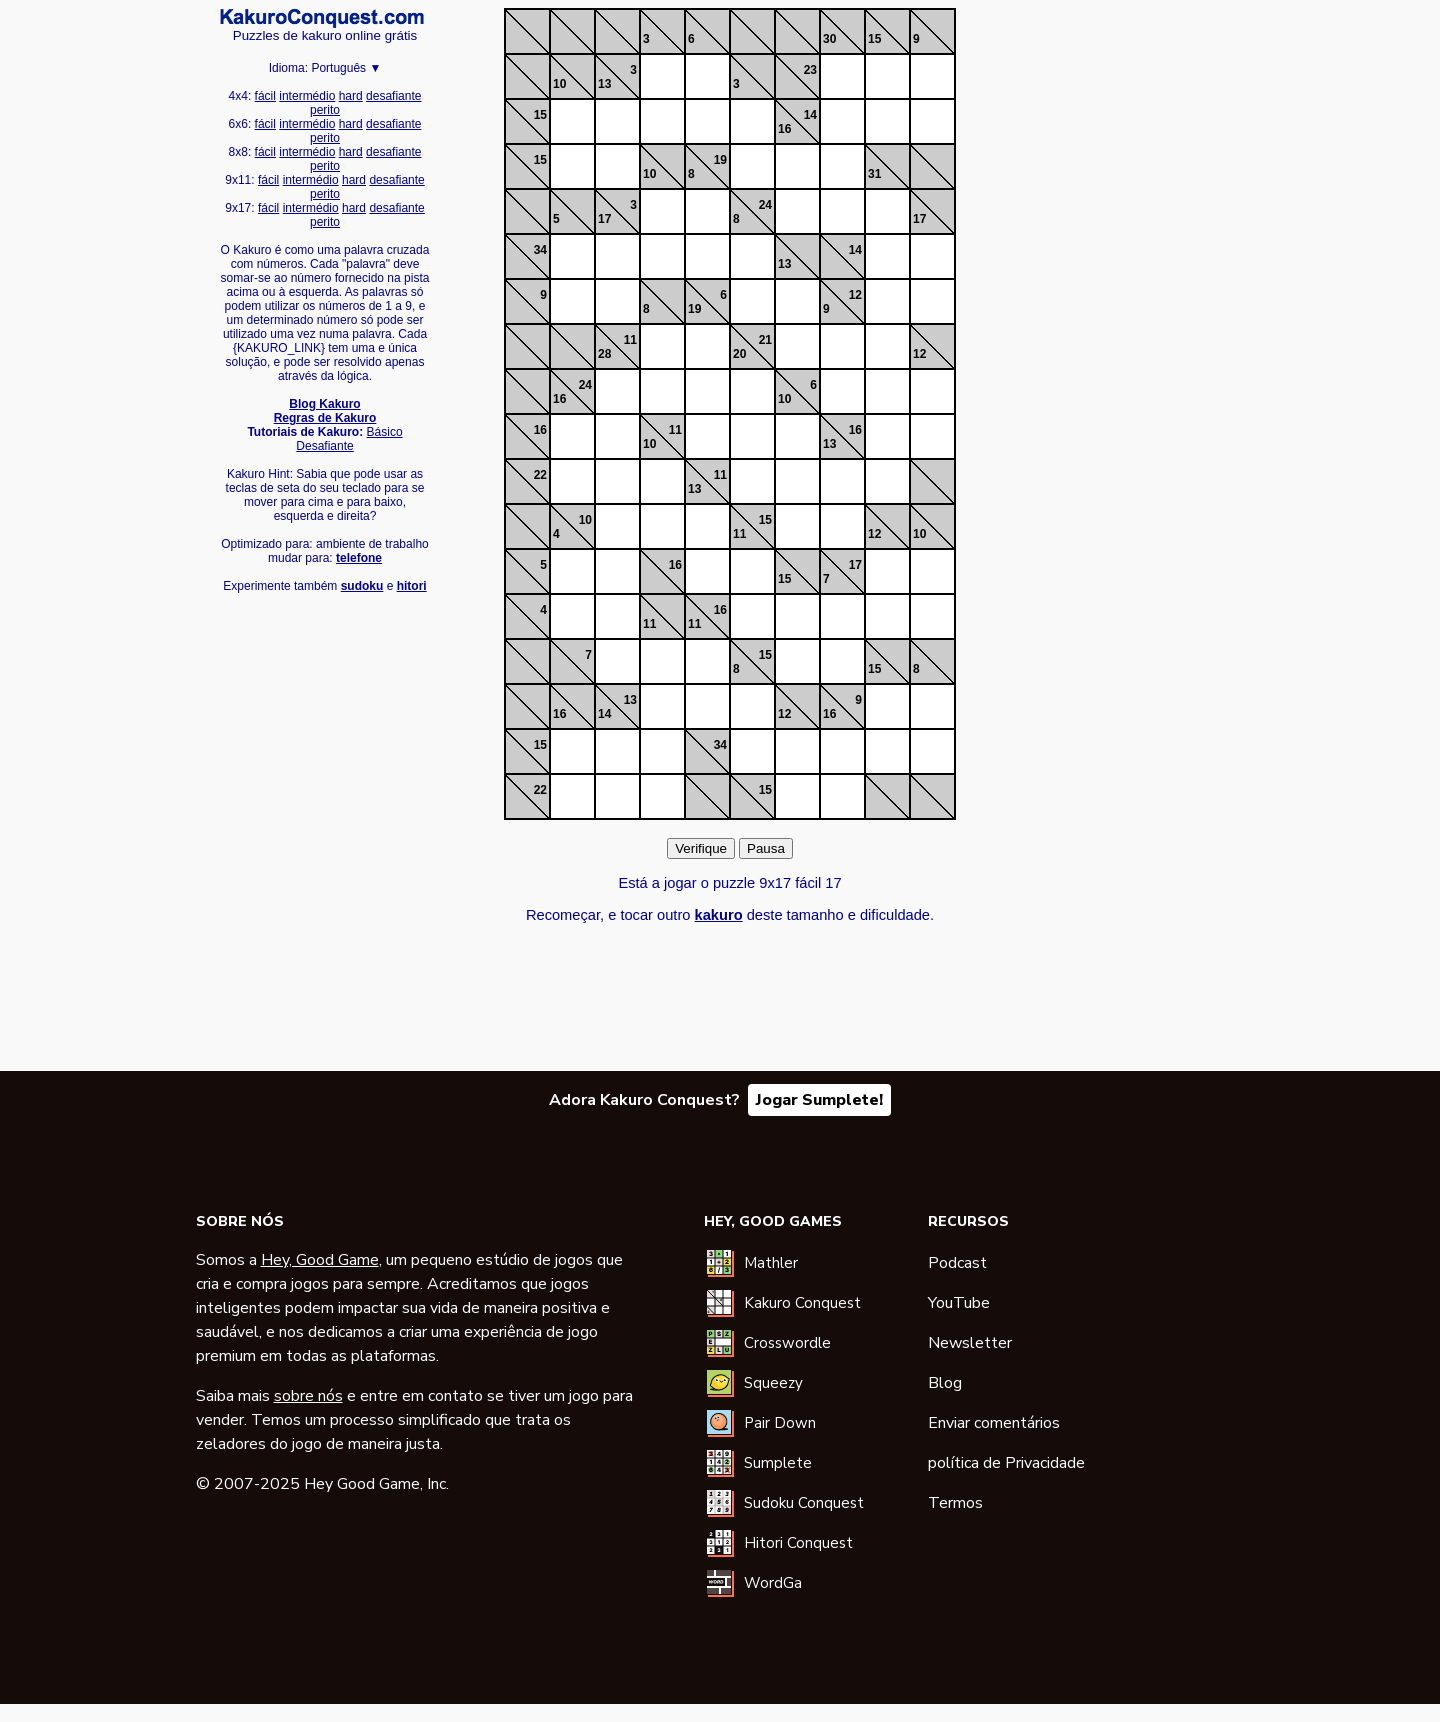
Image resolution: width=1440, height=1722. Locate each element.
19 (720, 160)
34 (540, 250)
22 (540, 475)
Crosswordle (787, 1343)
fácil (265, 96)
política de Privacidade (1006, 1463)
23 (810, 70)
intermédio (307, 96)
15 (874, 39)
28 (604, 354)
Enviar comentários (994, 1423)
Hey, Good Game (320, 1260)
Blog (945, 1383)
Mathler (771, 1263)
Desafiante (324, 446)
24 (765, 205)
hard (351, 96)
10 (559, 84)
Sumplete (778, 1463)
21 (765, 340)
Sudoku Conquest (804, 1503)
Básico (385, 432)
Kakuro (322, 18)
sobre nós (308, 1396)
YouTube (959, 1303)
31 (874, 174)
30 (829, 39)
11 (630, 340)
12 (855, 295)
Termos (955, 1503)
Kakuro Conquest (802, 1303)
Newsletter (970, 1343)
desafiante (393, 96)
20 (739, 354)
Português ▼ (346, 68)
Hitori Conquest (798, 1543)
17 (604, 219)
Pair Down (780, 1423)
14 (810, 115)
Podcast (957, 1263)
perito (325, 110)
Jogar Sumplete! (819, 1100)
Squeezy (773, 1383)
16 (784, 129)
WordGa (773, 1583)
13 (604, 84)
